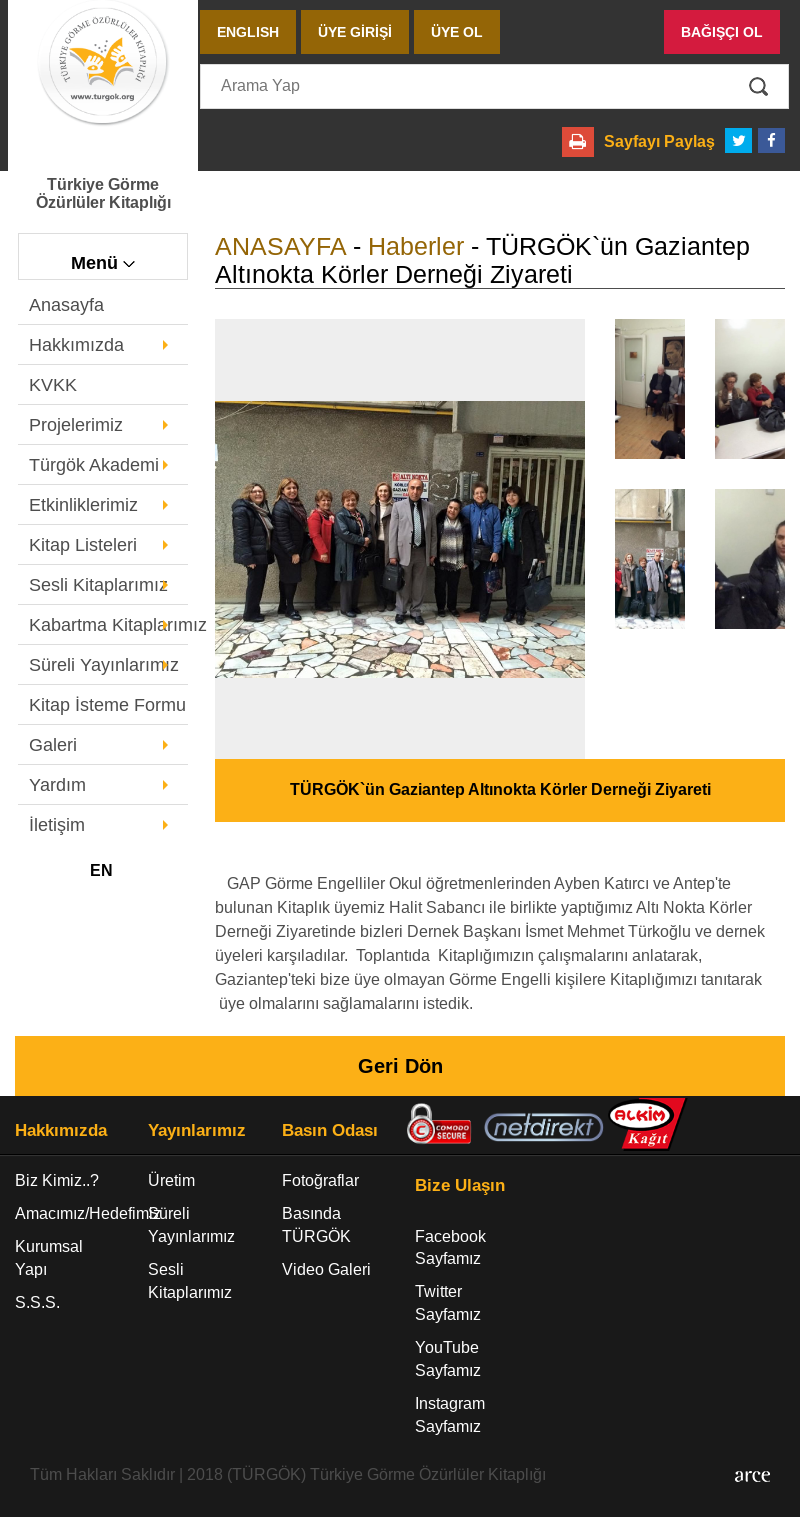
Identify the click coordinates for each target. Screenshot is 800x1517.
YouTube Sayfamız (448, 1359)
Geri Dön (400, 1066)
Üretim (171, 1180)
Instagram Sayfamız (450, 1415)
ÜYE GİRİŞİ (355, 32)
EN (101, 870)
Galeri (53, 745)
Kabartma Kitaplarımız (108, 625)
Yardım (57, 785)
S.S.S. (37, 1302)
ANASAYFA (280, 246)
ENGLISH (248, 32)
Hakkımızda (76, 345)
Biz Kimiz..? (57, 1180)
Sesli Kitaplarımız (98, 585)
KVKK (53, 385)
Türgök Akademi (94, 465)
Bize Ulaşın (460, 1186)
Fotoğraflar (320, 1180)
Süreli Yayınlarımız (104, 665)
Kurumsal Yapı (49, 1258)
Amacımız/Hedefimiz (66, 1213)
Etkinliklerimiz (83, 505)
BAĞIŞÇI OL (722, 32)
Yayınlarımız (197, 1131)
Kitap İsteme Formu (107, 705)
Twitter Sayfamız (448, 1303)
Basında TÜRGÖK (316, 1225)
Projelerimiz (76, 425)
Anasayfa (66, 305)
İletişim (57, 825)
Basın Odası (330, 1131)
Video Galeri (326, 1269)
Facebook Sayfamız (450, 1248)
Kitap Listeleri (83, 545)
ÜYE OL (457, 32)
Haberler (416, 246)
